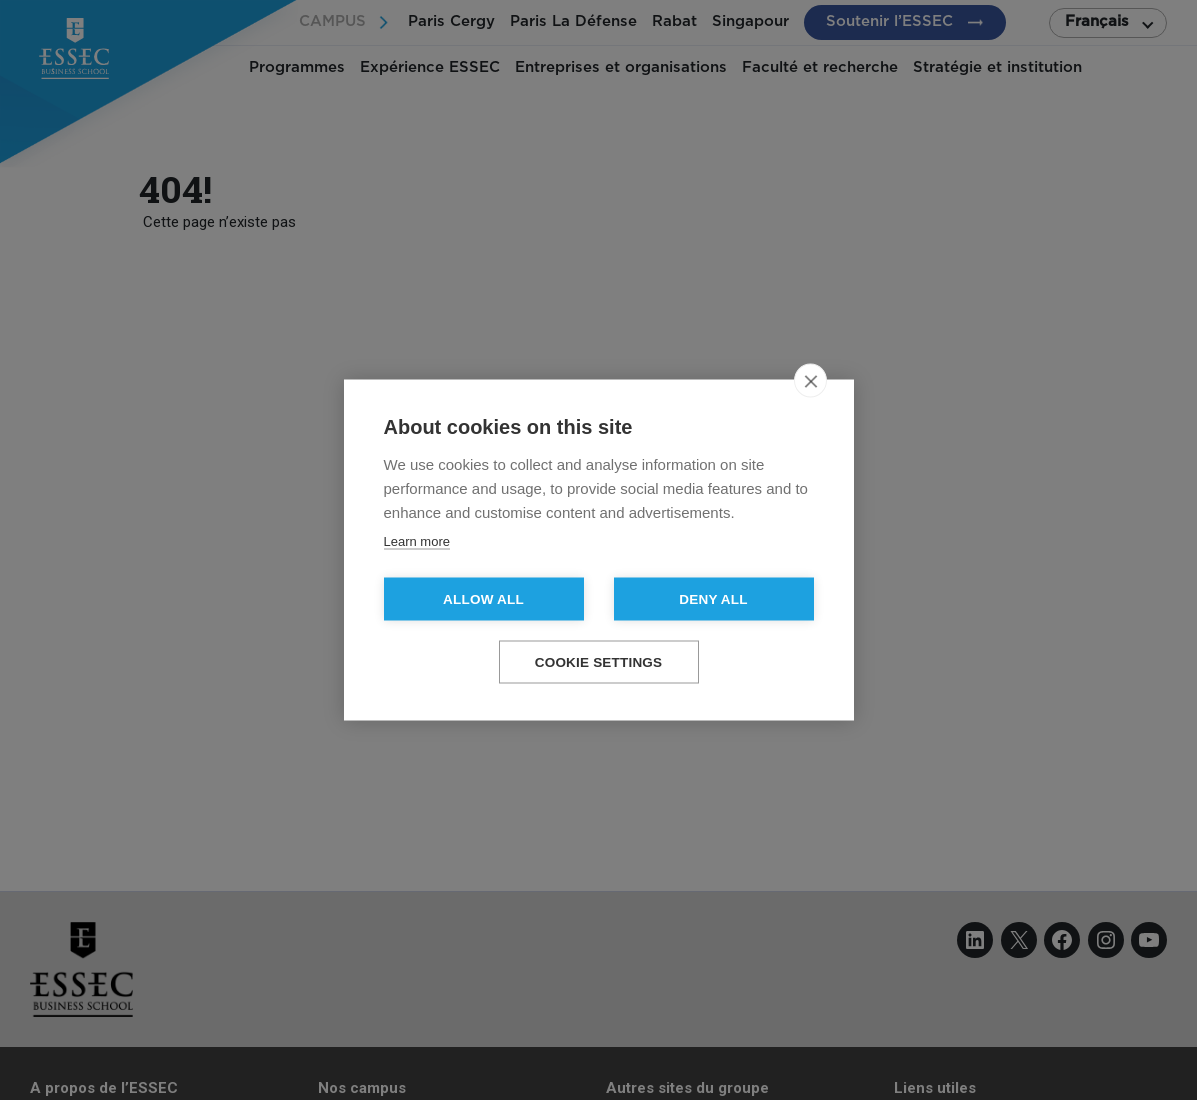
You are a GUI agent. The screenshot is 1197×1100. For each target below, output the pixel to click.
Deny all (713, 599)
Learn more (417, 541)
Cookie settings (599, 662)
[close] (810, 381)
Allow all (483, 599)
